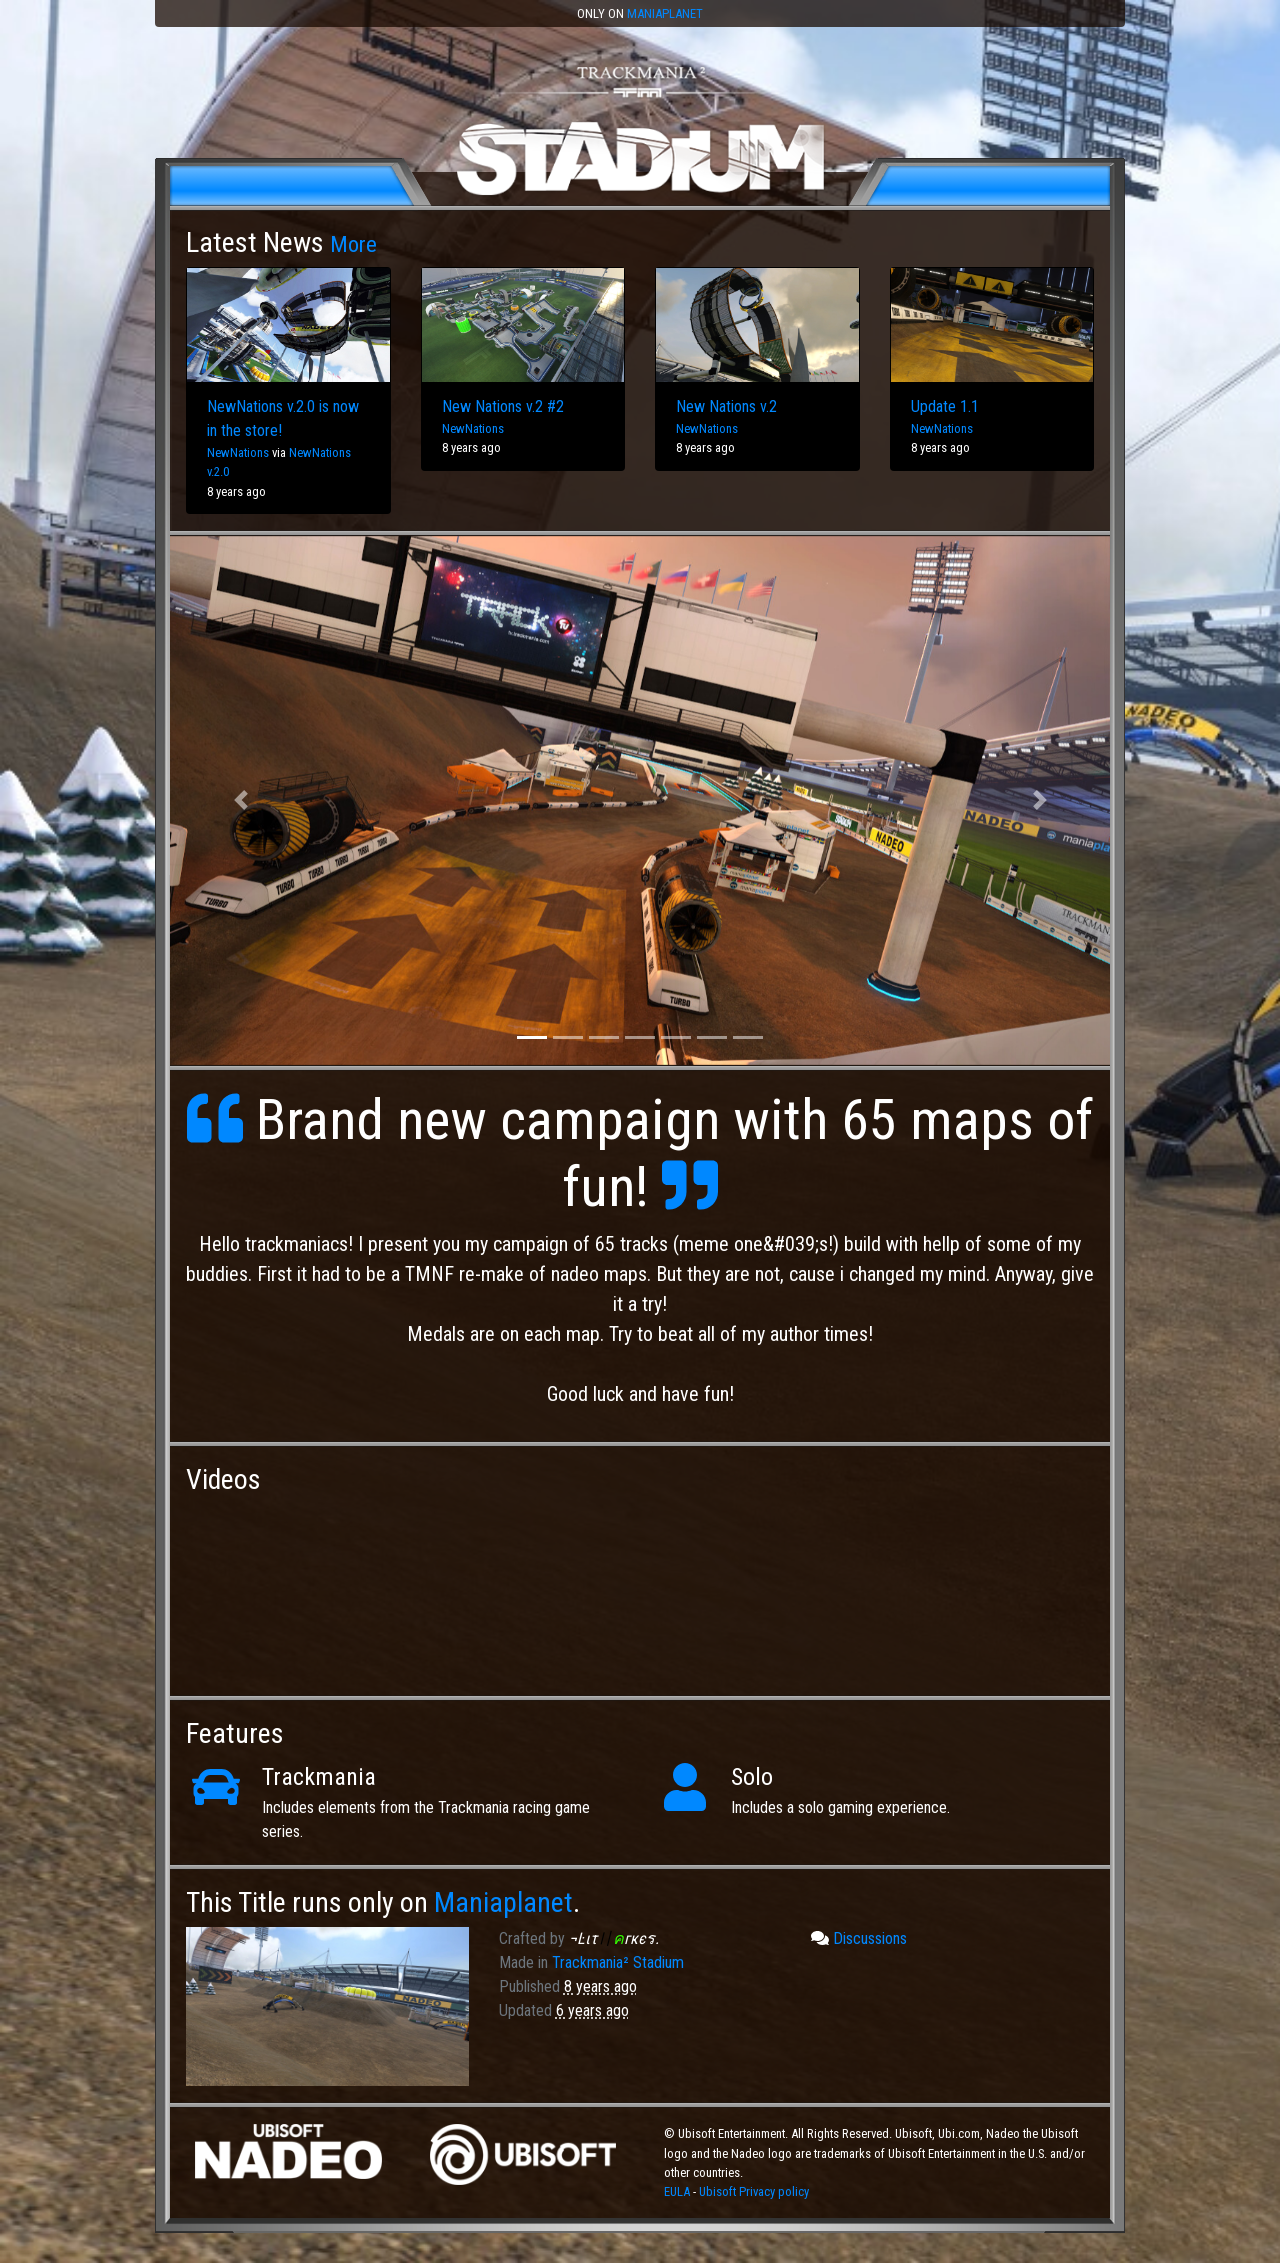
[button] (240, 800)
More (353, 244)
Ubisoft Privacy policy (754, 2191)
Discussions (859, 1938)
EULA (678, 2191)
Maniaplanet (665, 13)
